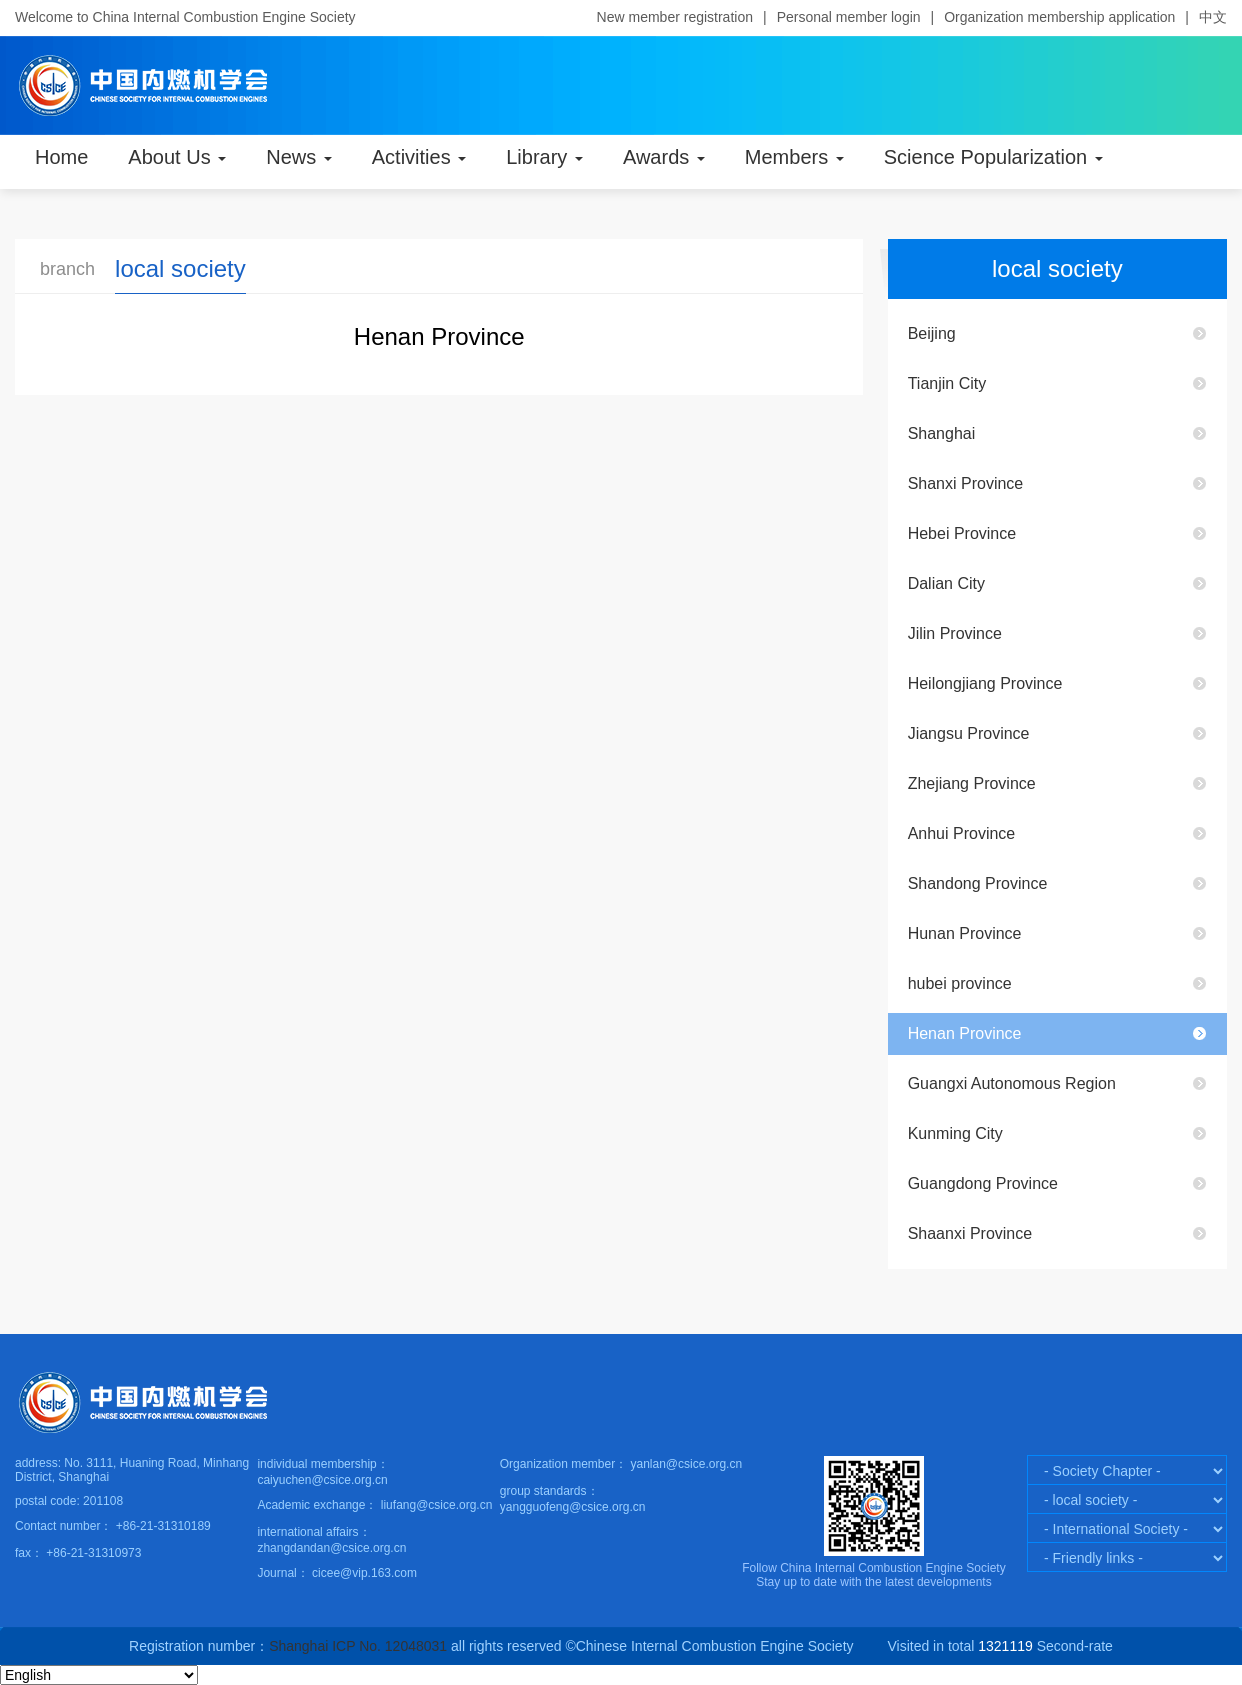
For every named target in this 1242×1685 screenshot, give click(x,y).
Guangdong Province (983, 1183)
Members (794, 157)
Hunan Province (965, 933)
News (299, 157)
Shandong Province (978, 883)
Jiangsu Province (969, 733)
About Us (177, 157)
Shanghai (942, 433)
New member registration (675, 17)
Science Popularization (993, 157)
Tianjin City (947, 383)
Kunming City (955, 1133)
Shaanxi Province (970, 1233)
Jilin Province (955, 633)
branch (67, 269)
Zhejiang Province (972, 783)
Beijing (932, 333)
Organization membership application (1059, 17)
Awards (664, 157)
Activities (419, 157)
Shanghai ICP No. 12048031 (358, 1646)
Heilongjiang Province (985, 683)
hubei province (960, 983)
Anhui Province (962, 833)
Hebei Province (962, 533)
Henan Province (965, 1033)
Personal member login (849, 17)
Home (61, 157)
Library (544, 157)
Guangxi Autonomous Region (1012, 1083)
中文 (1213, 17)
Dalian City (946, 583)
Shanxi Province (966, 483)
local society (180, 268)
